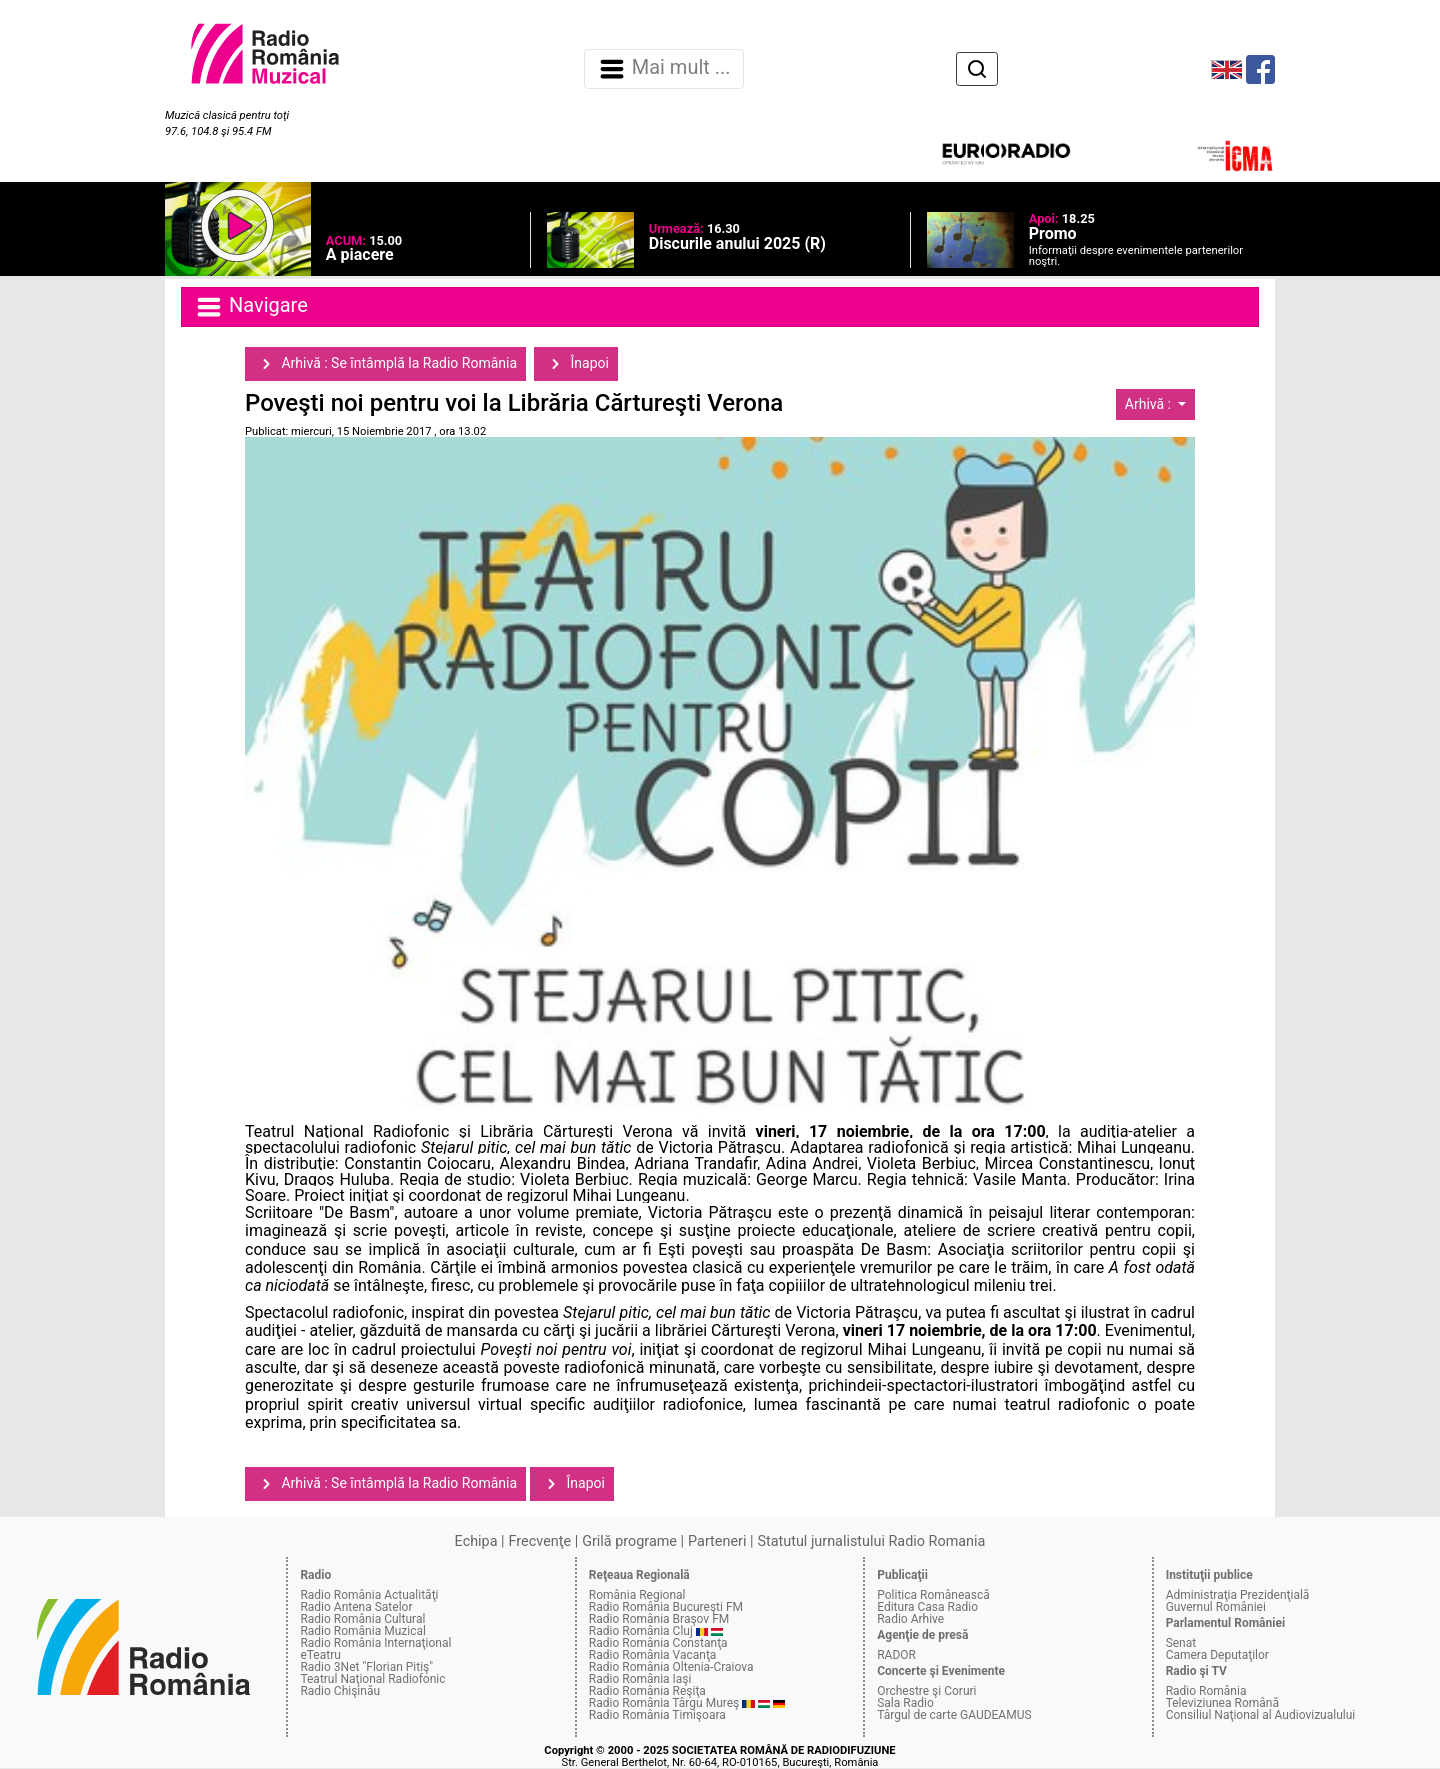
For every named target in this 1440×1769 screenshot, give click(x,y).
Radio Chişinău (340, 1691)
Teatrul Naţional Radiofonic (372, 1679)
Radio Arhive (910, 1619)
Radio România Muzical (362, 1631)
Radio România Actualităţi (369, 1595)
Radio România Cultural (362, 1619)
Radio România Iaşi (640, 1679)
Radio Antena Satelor (356, 1607)
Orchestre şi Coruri (926, 1691)
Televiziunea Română (1222, 1703)
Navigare (251, 307)
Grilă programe (629, 1541)
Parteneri (717, 1541)
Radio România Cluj (641, 1631)
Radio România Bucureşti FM (666, 1607)
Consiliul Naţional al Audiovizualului (1261, 1715)
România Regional (637, 1595)
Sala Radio (905, 1703)
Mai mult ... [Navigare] (664, 69)
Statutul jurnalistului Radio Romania (871, 1541)
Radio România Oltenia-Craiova (671, 1667)
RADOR (896, 1655)
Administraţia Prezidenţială (1238, 1595)
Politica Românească (933, 1595)
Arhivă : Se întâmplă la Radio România (385, 364)
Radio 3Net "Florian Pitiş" (366, 1667)
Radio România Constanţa (658, 1643)
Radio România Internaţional (375, 1643)
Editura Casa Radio (927, 1607)
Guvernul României (1216, 1607)
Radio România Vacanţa (653, 1655)
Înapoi (576, 364)
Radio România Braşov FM (659, 1619)
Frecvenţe (540, 1541)
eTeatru (320, 1655)
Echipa (476, 1541)
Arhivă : (1150, 404)
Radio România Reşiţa (647, 1691)
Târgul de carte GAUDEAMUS (954, 1715)
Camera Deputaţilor (1217, 1655)
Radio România (1206, 1691)
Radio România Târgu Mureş (664, 1703)
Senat (1181, 1643)
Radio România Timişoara (657, 1715)
